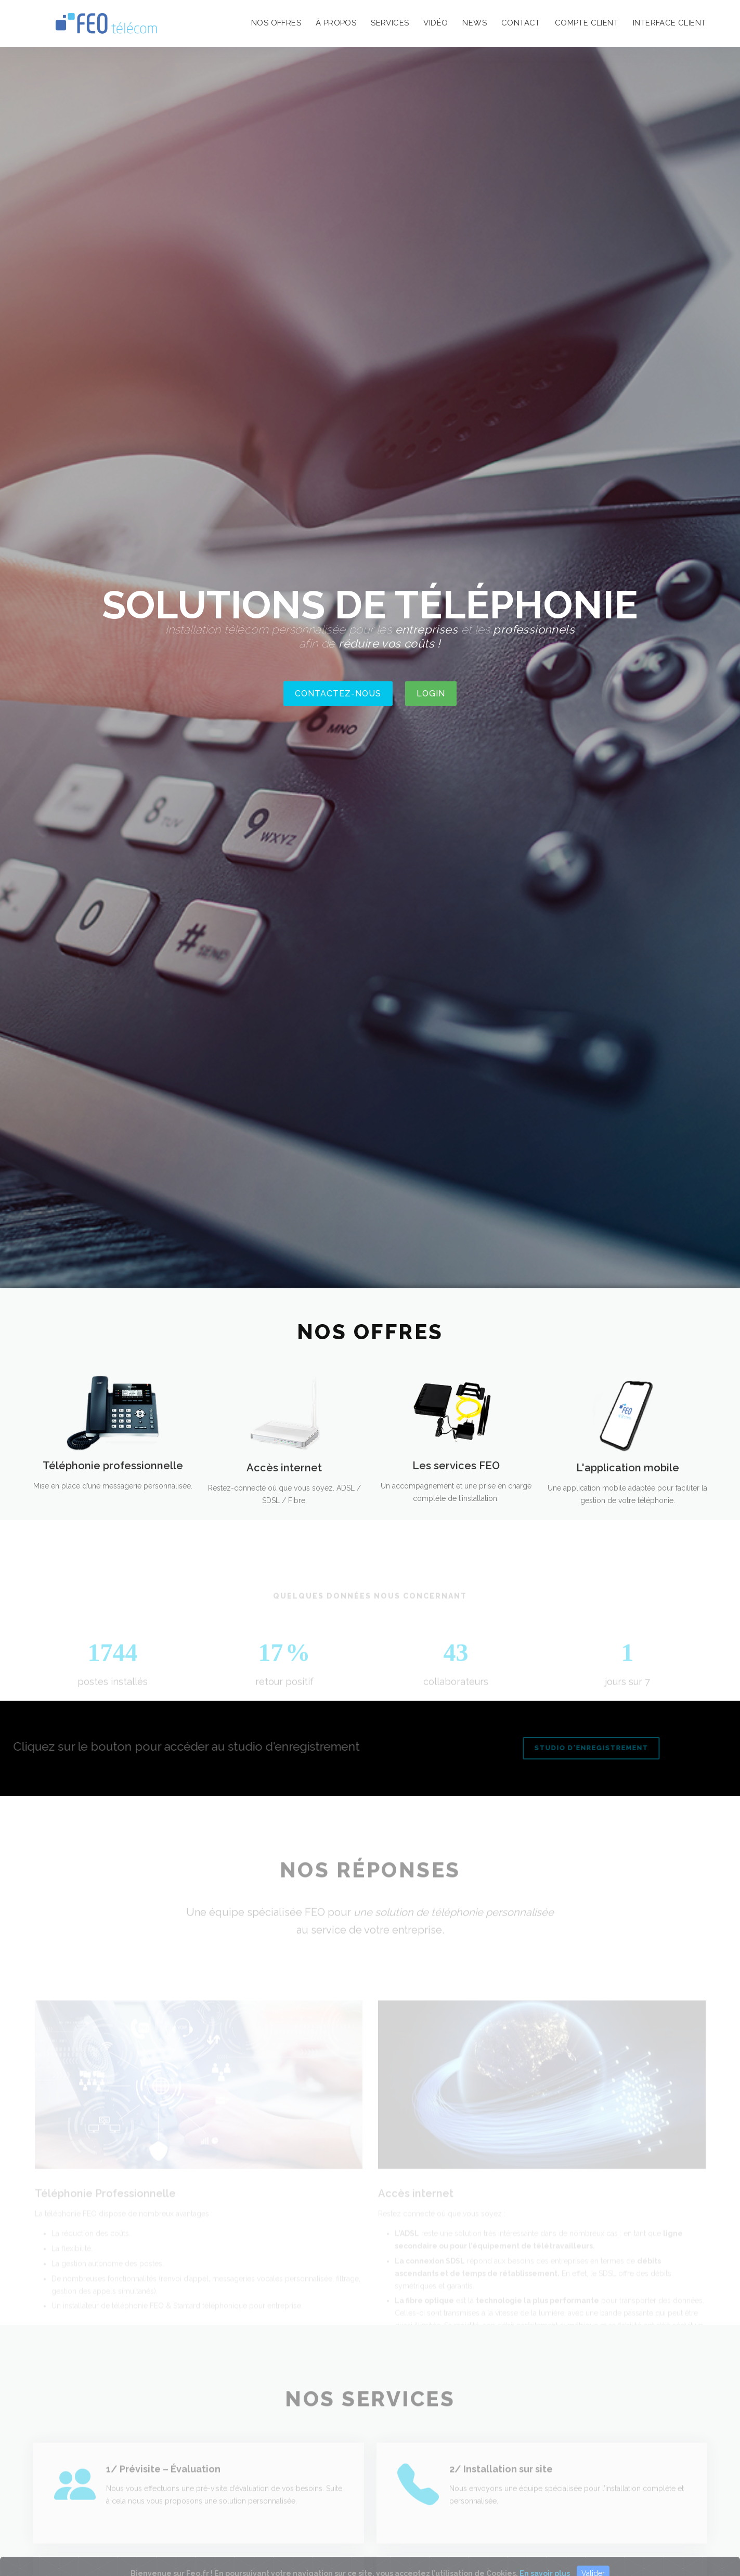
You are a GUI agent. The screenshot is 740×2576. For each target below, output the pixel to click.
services (390, 23)
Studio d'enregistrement (573, 1748)
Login (431, 693)
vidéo (435, 23)
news (474, 23)
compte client (586, 23)
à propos (336, 23)
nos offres (276, 23)
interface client (669, 23)
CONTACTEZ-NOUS (338, 693)
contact (520, 23)
